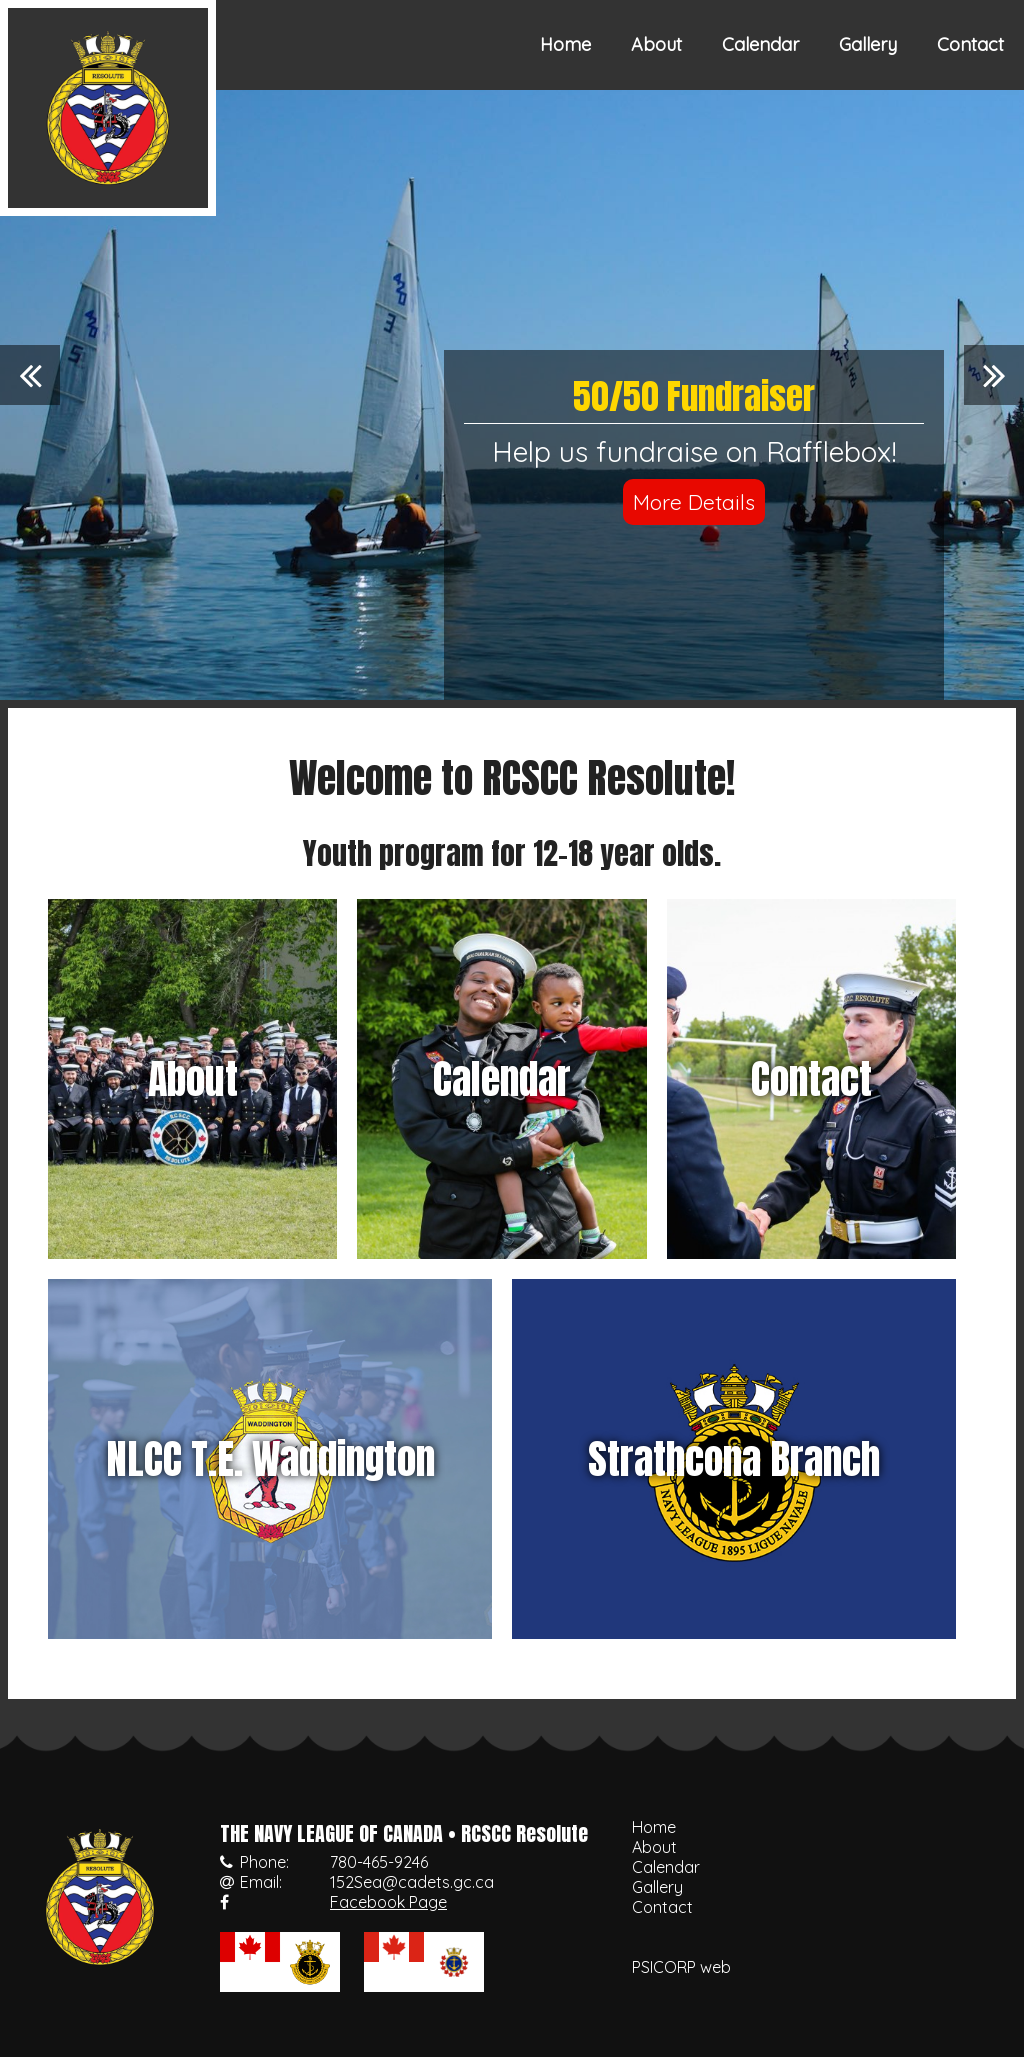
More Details (694, 502)
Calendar (760, 44)
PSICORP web (681, 1967)
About (656, 44)
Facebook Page (388, 1902)
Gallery (868, 44)
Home (565, 44)
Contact (970, 44)
